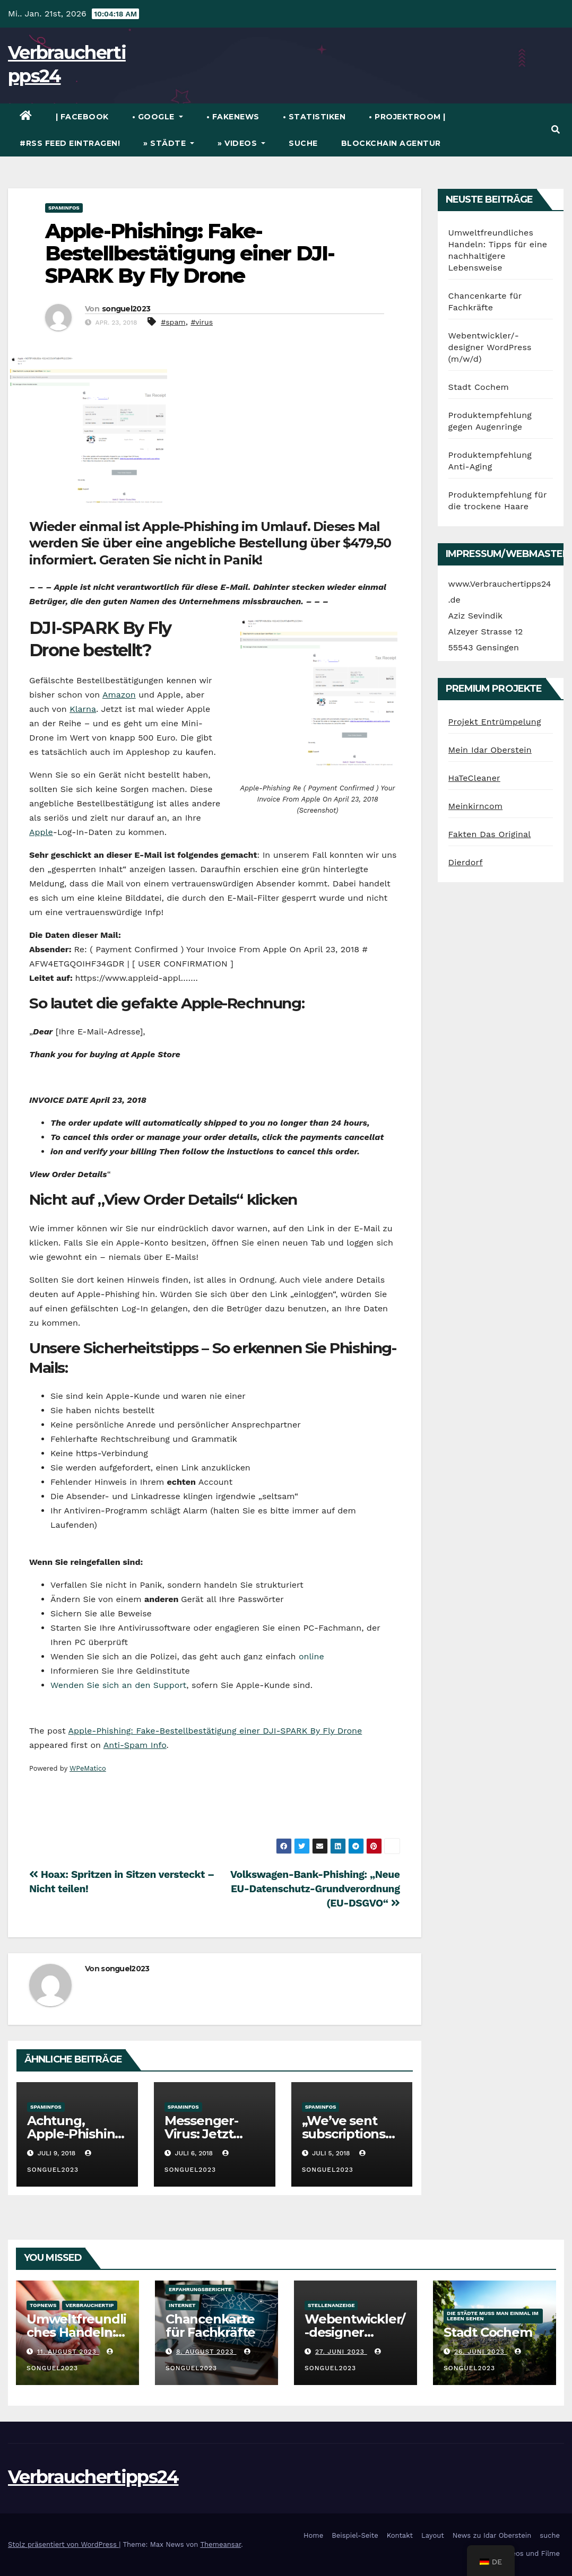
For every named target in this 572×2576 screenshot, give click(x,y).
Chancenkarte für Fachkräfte (210, 2325)
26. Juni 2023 (480, 2351)
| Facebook (82, 116)
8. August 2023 (206, 2351)
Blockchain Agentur (391, 143)
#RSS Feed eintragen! (70, 143)
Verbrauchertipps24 (93, 2477)
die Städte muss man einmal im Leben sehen (493, 2315)
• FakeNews (232, 116)
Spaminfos (64, 208)
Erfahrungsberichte (200, 2289)
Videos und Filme (530, 2553)
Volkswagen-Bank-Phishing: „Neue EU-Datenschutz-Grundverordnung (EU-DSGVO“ (315, 1888)
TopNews (43, 2305)
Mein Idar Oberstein (490, 750)
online (311, 1656)
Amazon (119, 695)
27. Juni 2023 (341, 2351)
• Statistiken (314, 116)
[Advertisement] (222, 1810)
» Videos (241, 143)
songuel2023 (126, 309)
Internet (182, 2305)
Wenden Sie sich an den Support (118, 1685)
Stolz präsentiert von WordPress (63, 2544)
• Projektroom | (407, 116)
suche (303, 143)
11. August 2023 (68, 2351)
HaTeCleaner (474, 778)
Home (313, 2535)
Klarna (83, 709)
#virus (201, 322)
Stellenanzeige (331, 2305)
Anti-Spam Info (135, 1745)
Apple (41, 832)
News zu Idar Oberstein (492, 2535)
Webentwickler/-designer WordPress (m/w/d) (490, 347)
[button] (555, 130)
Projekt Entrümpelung (494, 722)
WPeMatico (88, 1768)
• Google (157, 116)
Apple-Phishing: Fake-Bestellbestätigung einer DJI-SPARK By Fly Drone (189, 253)
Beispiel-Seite (355, 2535)
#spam (173, 322)
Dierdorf (465, 862)
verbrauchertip (89, 2305)
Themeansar (220, 2544)
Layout (432, 2535)
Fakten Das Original (489, 834)
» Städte (168, 143)
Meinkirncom (475, 806)
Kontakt (400, 2535)
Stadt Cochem (478, 387)
